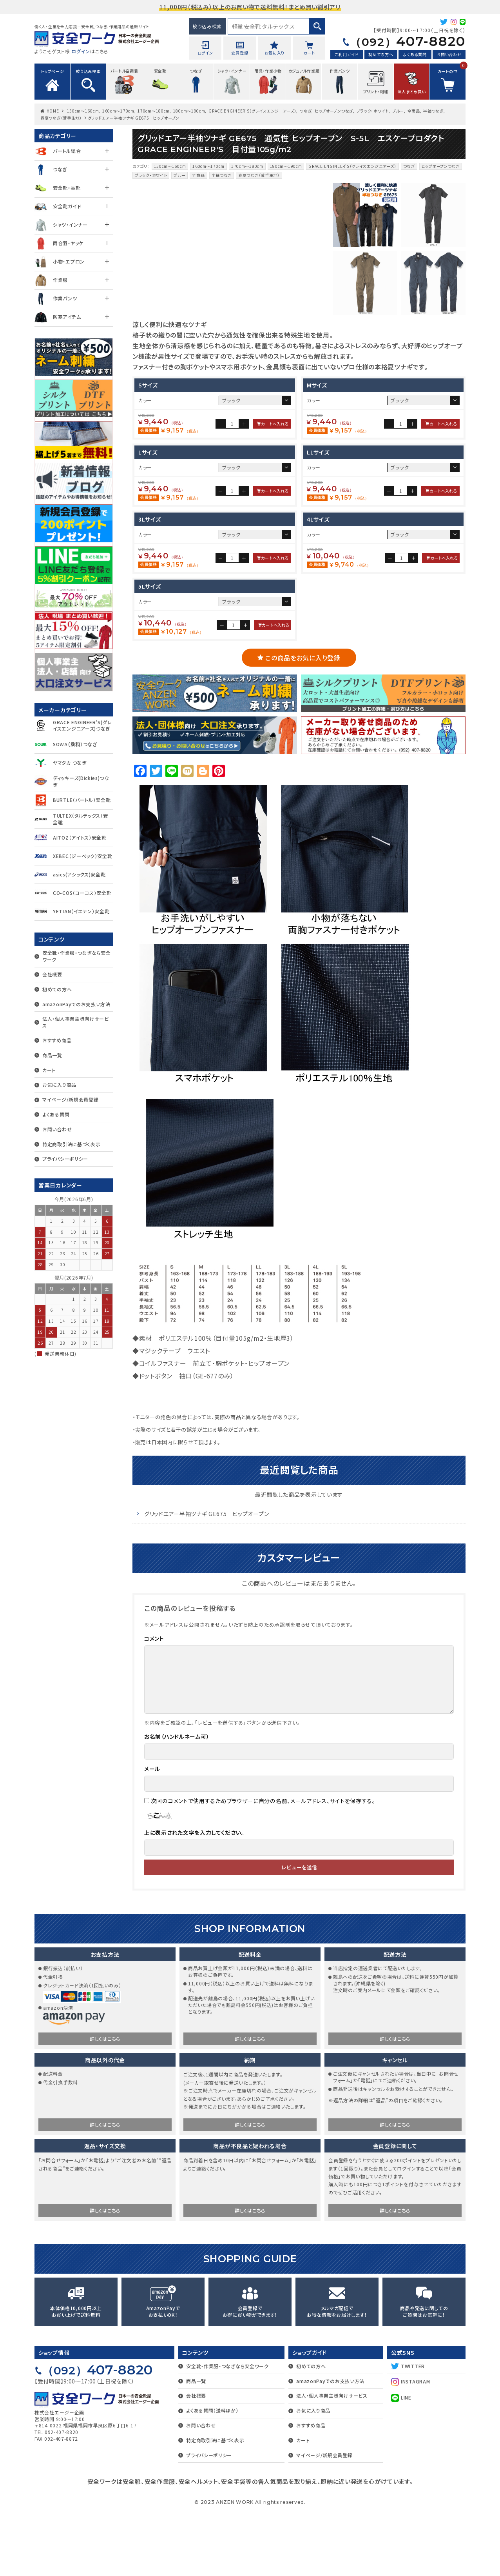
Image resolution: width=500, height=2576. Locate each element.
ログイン (80, 51)
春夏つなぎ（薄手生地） (61, 118)
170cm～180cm (154, 111)
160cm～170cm (118, 111)
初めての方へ (380, 54)
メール (152, 1832)
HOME (53, 111)
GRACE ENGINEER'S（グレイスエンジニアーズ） (252, 111)
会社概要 (52, 974)
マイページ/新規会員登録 (70, 1099)
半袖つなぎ (433, 111)
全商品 (414, 111)
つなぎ (306, 111)
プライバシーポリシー (65, 1158)
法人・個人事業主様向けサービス (75, 1022)
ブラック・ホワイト (373, 111)
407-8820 (408, 41)
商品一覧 (52, 1055)
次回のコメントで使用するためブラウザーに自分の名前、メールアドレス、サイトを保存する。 (263, 1864)
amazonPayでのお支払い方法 (76, 1004)
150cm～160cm (83, 111)
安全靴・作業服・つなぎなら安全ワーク (76, 956)
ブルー (398, 111)
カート (49, 1070)
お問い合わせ (449, 54)
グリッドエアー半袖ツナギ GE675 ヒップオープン (206, 1577)
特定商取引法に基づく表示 (71, 1144)
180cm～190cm (189, 111)
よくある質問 (414, 54)
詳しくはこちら (105, 2102)
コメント (154, 1702)
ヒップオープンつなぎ (334, 111)
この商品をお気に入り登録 (302, 721)
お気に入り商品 (59, 1084)
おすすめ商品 (56, 1040)
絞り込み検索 (207, 26)
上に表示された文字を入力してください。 (194, 1896)
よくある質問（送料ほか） (212, 2474)
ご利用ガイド (347, 54)
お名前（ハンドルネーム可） (176, 1800)
